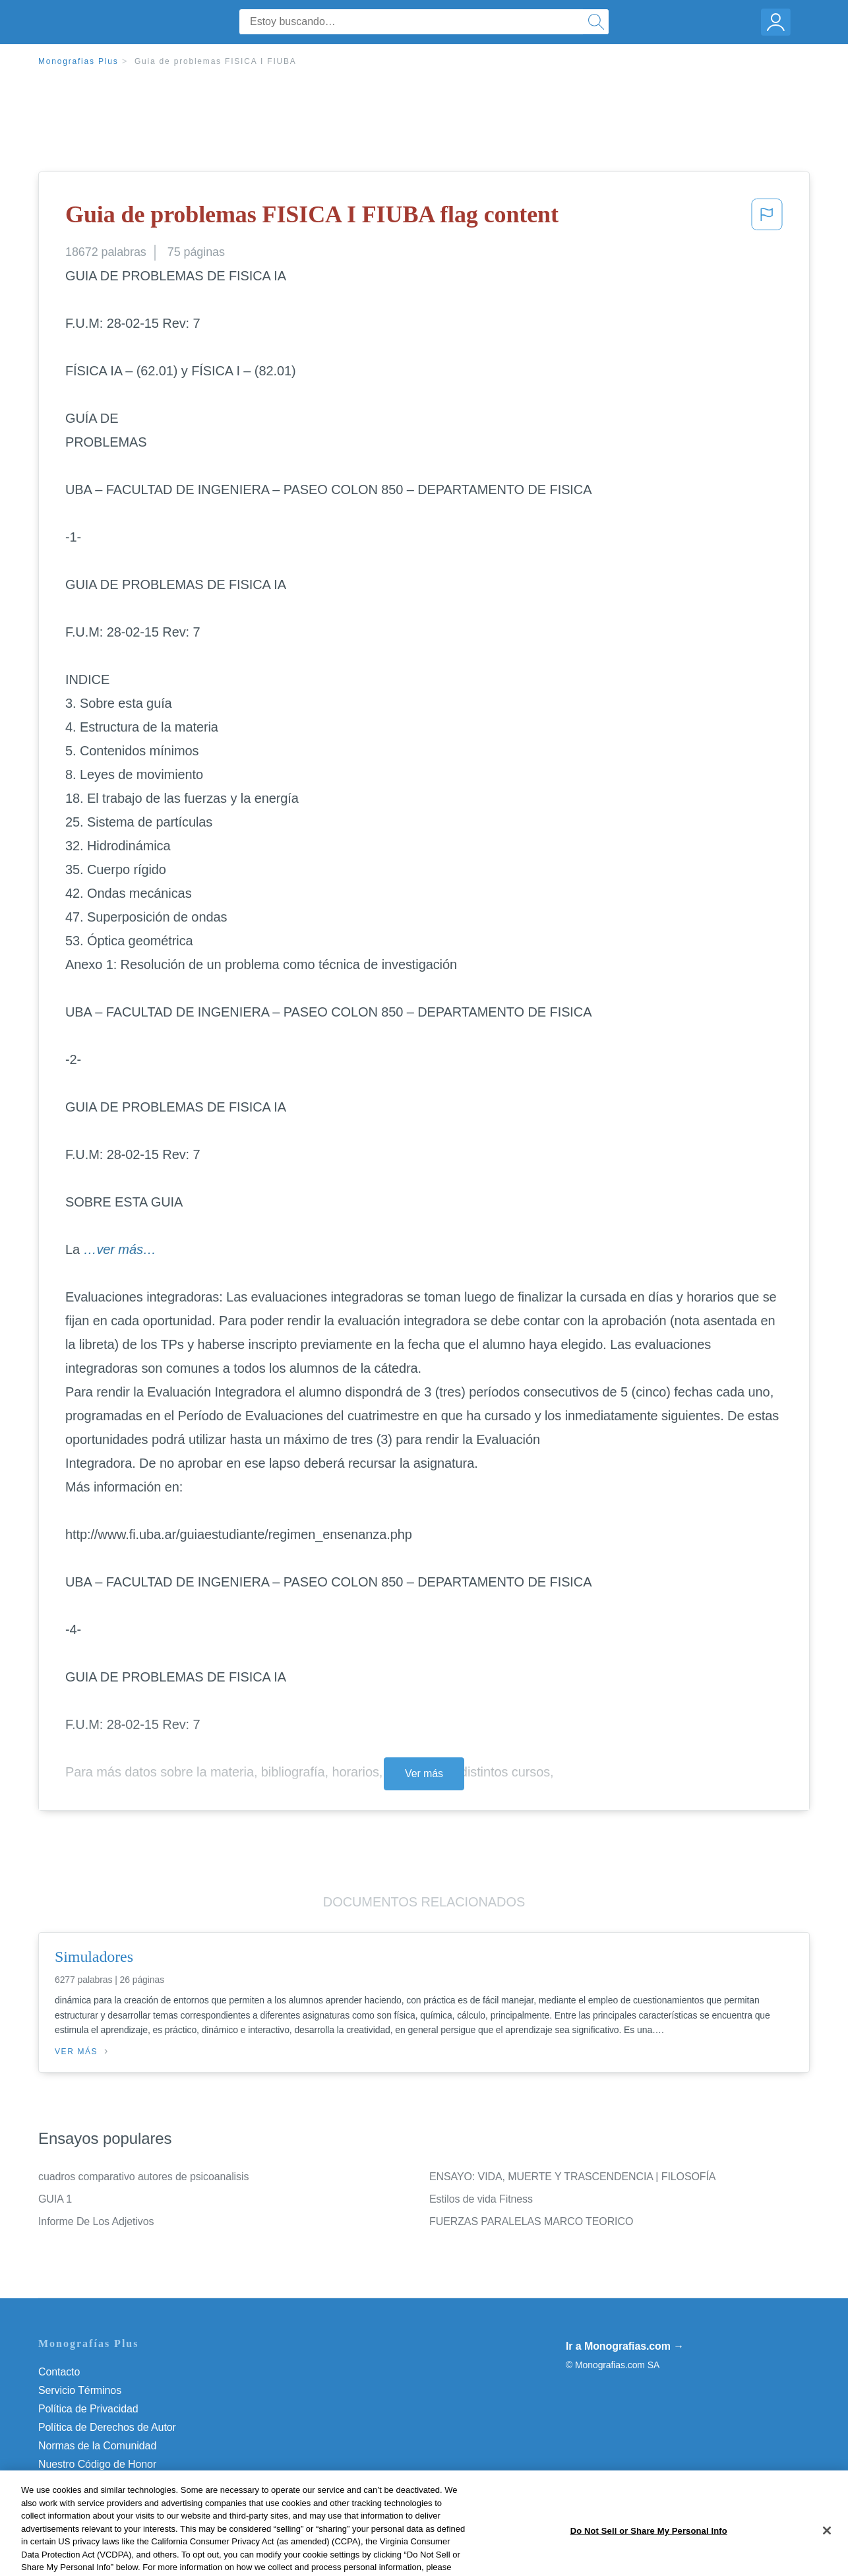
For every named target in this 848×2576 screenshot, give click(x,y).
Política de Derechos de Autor (107, 2427)
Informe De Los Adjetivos (96, 2221)
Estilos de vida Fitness (481, 2199)
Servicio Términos (79, 2390)
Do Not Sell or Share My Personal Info (126, 2482)
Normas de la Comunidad (97, 2445)
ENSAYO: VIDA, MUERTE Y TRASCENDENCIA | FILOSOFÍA (572, 2176)
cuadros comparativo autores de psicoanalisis (143, 2176)
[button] (767, 218)
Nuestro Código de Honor (97, 2464)
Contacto (59, 2371)
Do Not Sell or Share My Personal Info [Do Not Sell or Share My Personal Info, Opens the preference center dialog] (648, 2557)
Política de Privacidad (88, 2408)
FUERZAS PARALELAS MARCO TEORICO (531, 2221)
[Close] (826, 2556)
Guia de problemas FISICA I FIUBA (216, 61)
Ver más (424, 1773)
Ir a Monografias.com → (625, 2346)
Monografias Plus (78, 61)
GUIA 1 (55, 2199)
